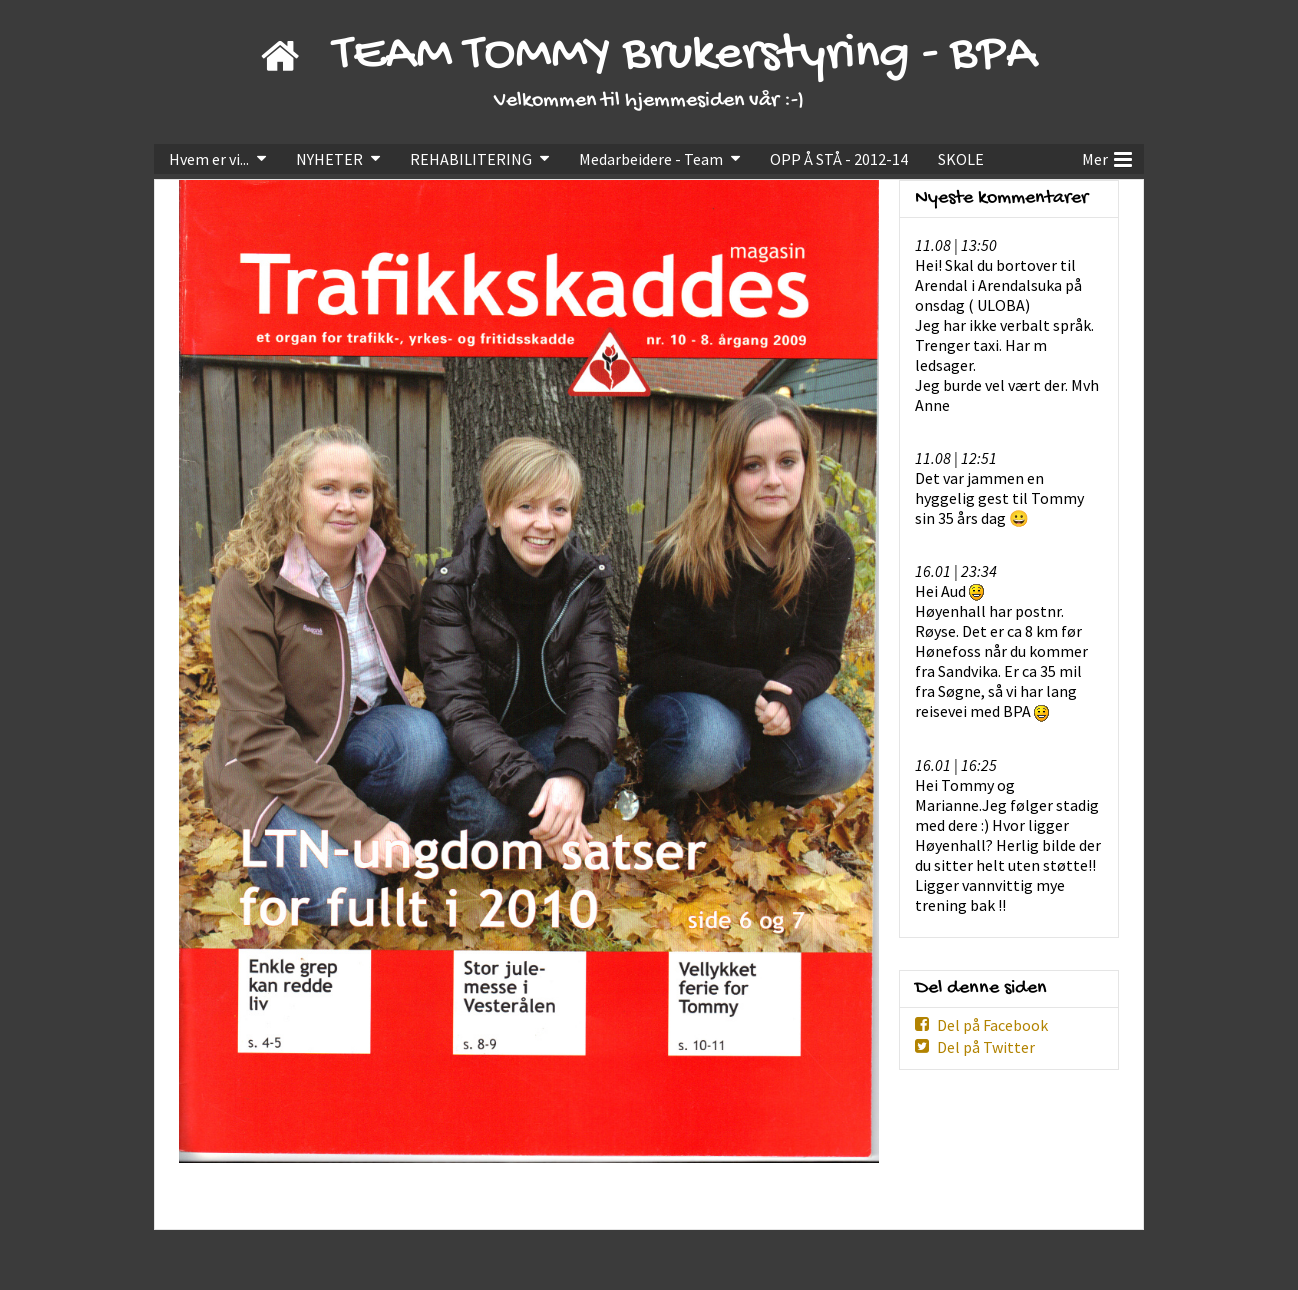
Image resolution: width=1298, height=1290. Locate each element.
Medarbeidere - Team (651, 159)
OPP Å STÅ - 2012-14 (839, 159)
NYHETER (329, 159)
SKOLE (961, 159)
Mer (1107, 157)
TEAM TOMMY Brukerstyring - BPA (685, 55)
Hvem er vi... (209, 159)
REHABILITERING (471, 159)
